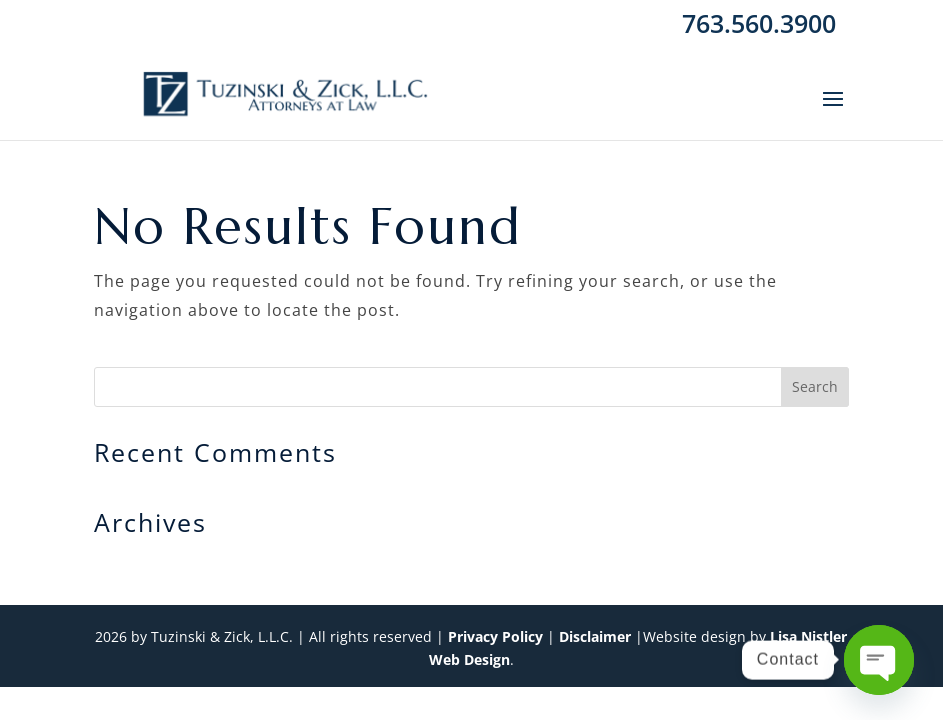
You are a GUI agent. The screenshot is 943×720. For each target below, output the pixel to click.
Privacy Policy (495, 636)
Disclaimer (595, 636)
